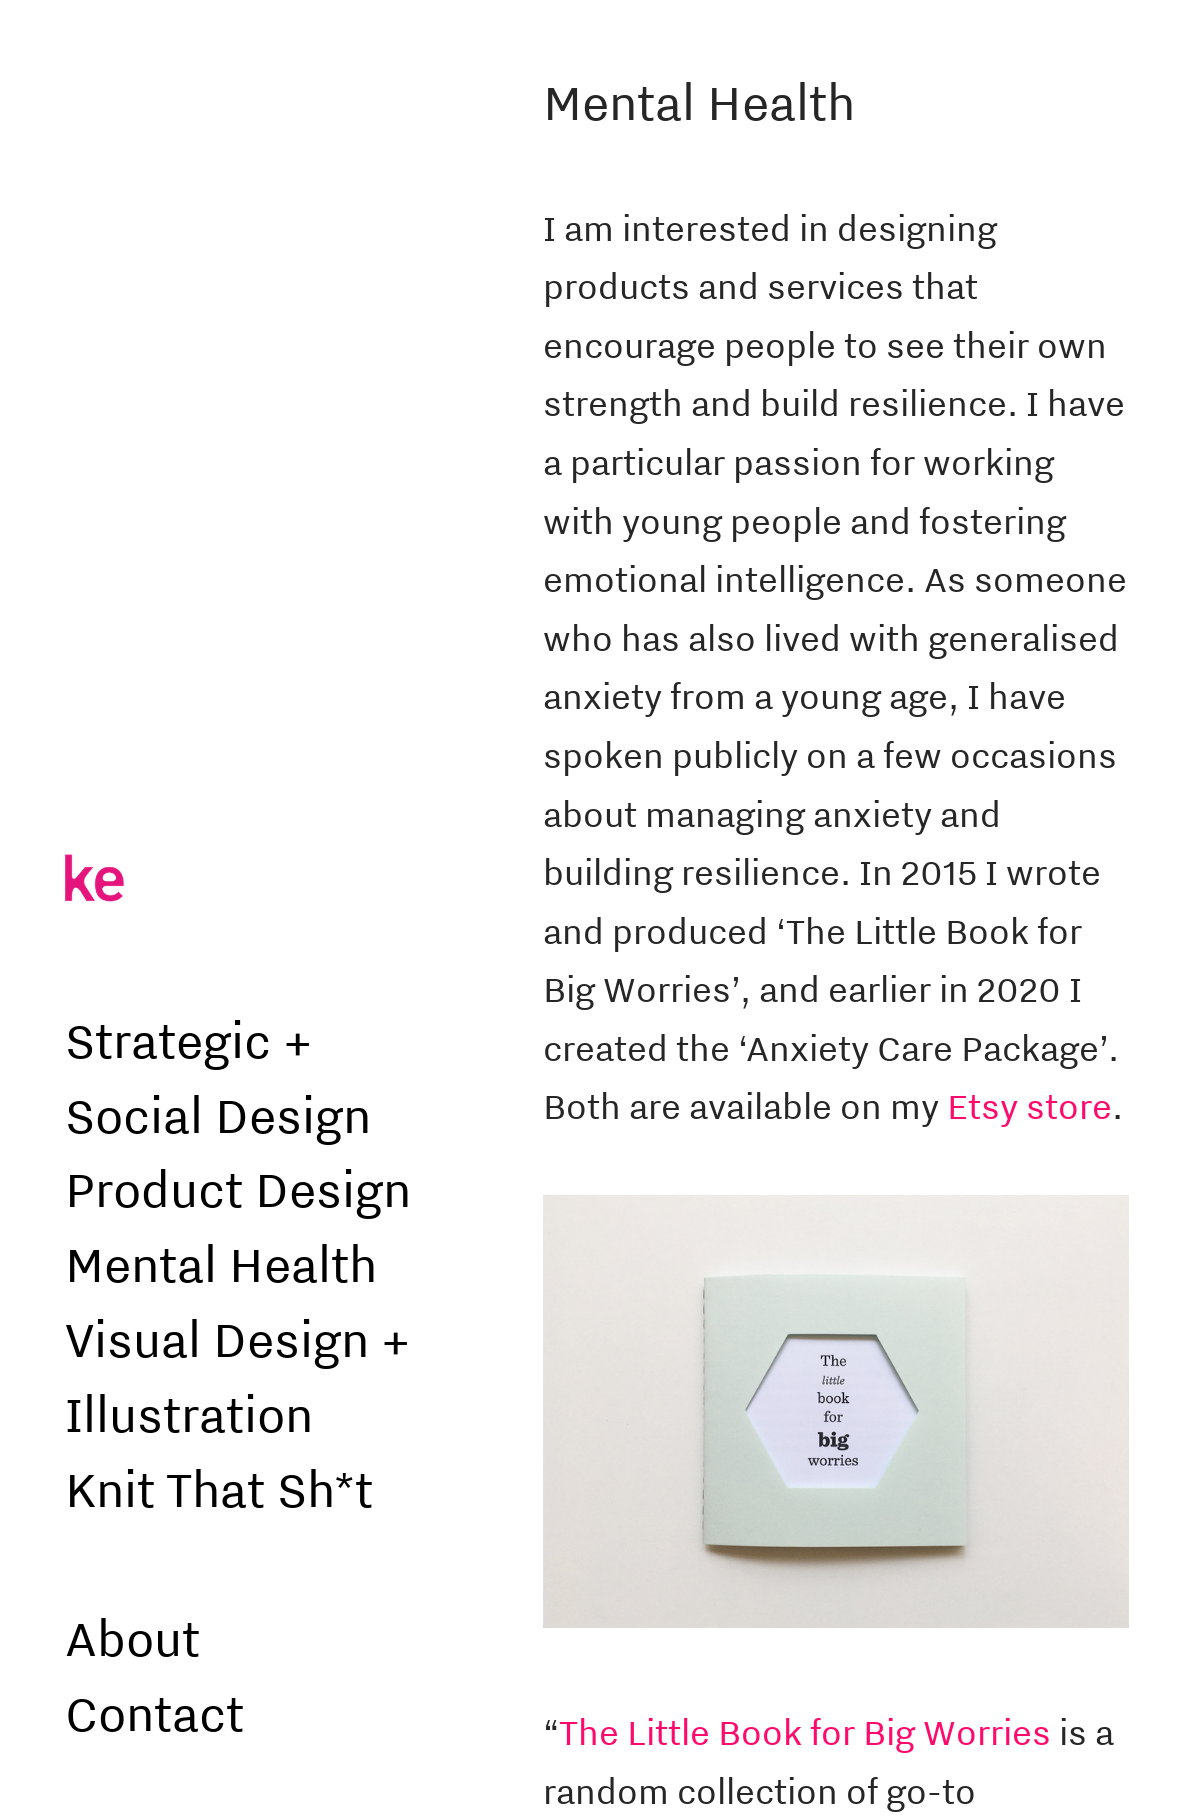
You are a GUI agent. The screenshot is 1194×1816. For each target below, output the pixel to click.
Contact (154, 1712)
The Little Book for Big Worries (805, 1732)
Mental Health (221, 1263)
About (132, 1637)
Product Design (238, 1188)
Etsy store (1029, 1106)
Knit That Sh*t (219, 1488)
